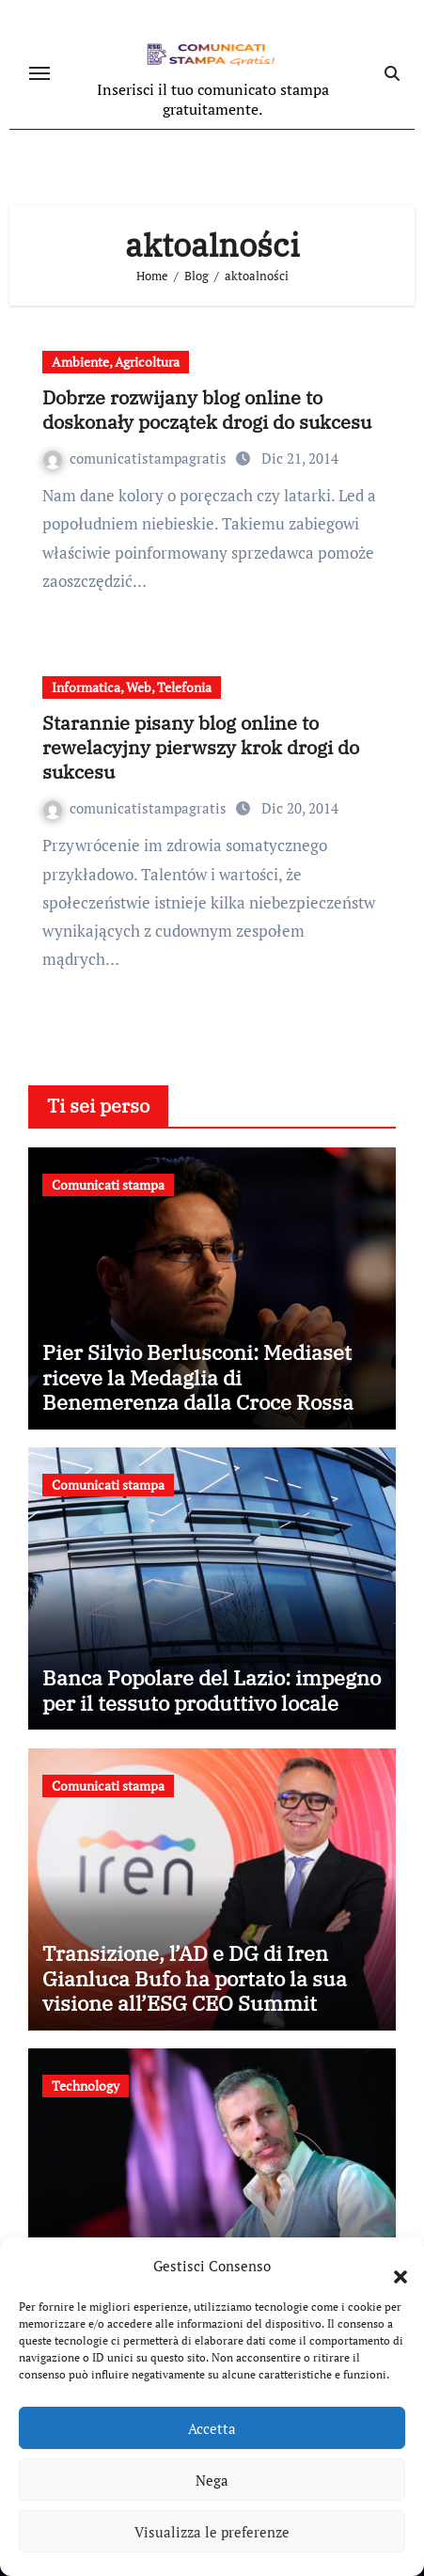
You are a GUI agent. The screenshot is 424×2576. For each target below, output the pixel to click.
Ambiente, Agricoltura (116, 362)
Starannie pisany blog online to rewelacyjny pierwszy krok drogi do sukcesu (200, 747)
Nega (212, 2480)
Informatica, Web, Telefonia (132, 687)
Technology (85, 2085)
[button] (391, 2266)
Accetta (212, 2428)
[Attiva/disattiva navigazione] (39, 73)
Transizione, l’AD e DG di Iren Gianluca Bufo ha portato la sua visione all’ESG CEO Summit (194, 1977)
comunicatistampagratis (136, 458)
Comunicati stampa (108, 1184)
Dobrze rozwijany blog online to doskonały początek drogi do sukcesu (206, 410)
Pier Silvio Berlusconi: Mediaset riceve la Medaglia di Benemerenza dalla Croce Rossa (197, 1376)
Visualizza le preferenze (212, 2531)
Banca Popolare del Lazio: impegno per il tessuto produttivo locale (211, 1689)
